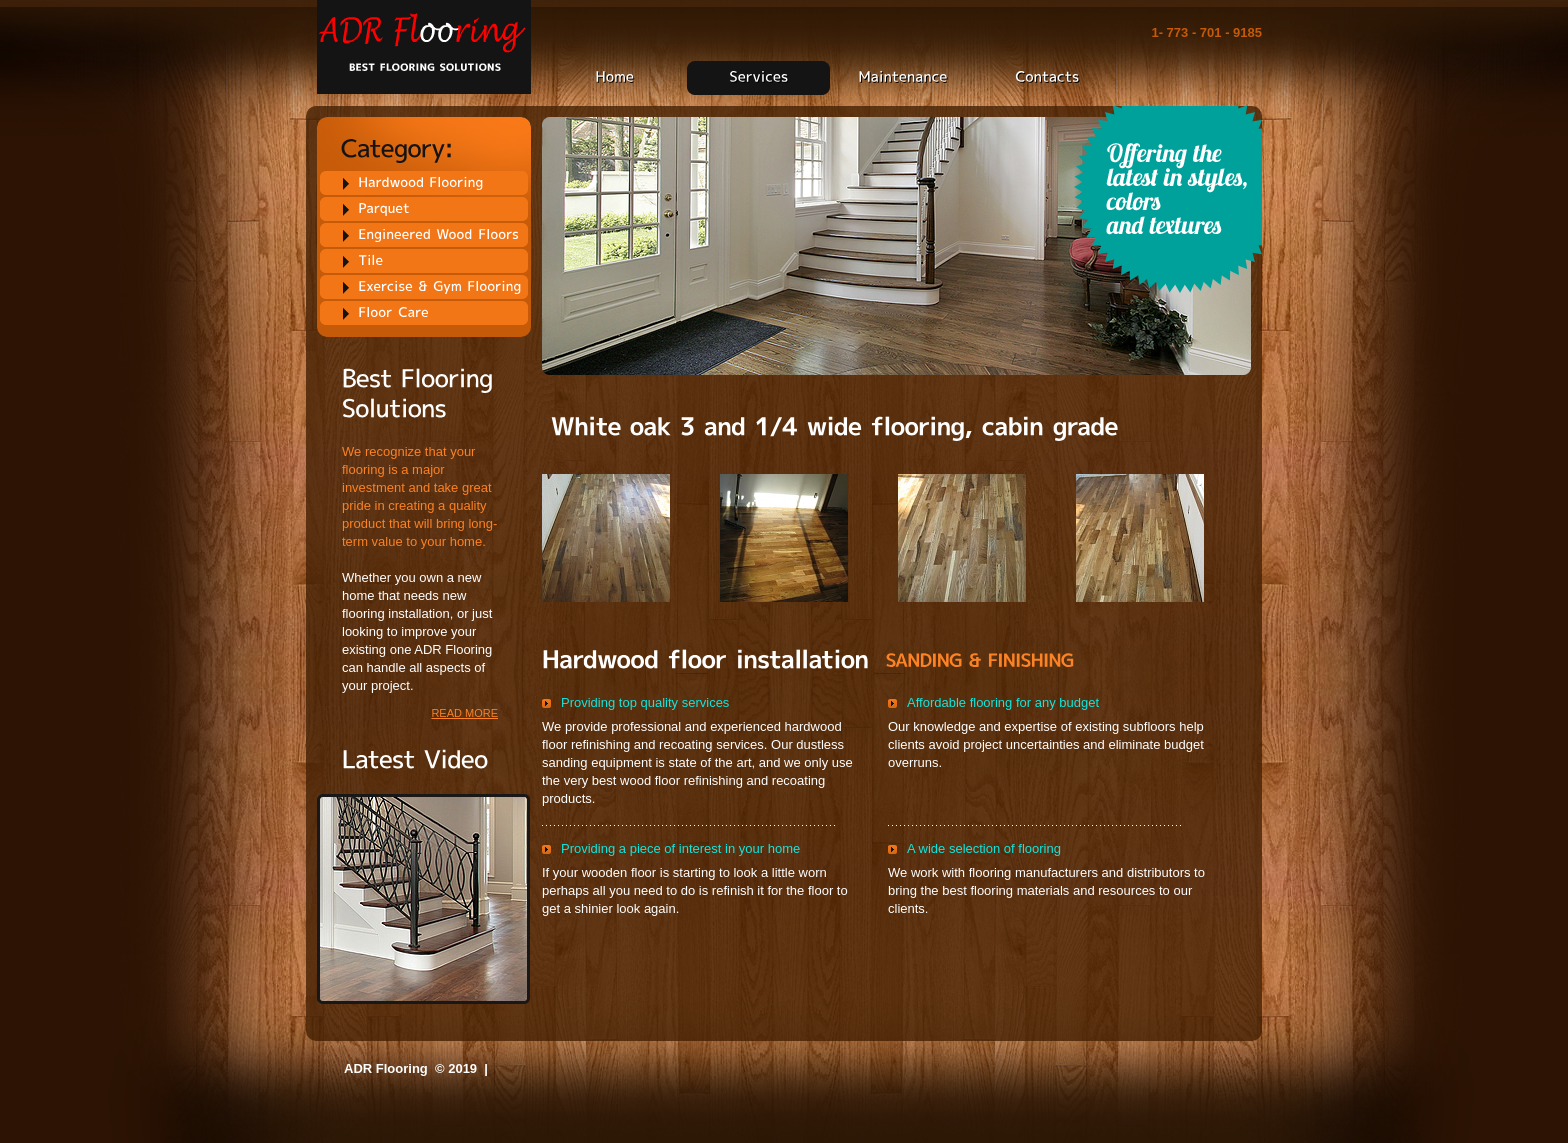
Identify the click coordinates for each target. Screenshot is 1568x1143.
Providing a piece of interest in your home (680, 848)
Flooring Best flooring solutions (424, 47)
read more (464, 713)
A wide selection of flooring (984, 848)
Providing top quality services (645, 702)
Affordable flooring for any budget (1003, 702)
